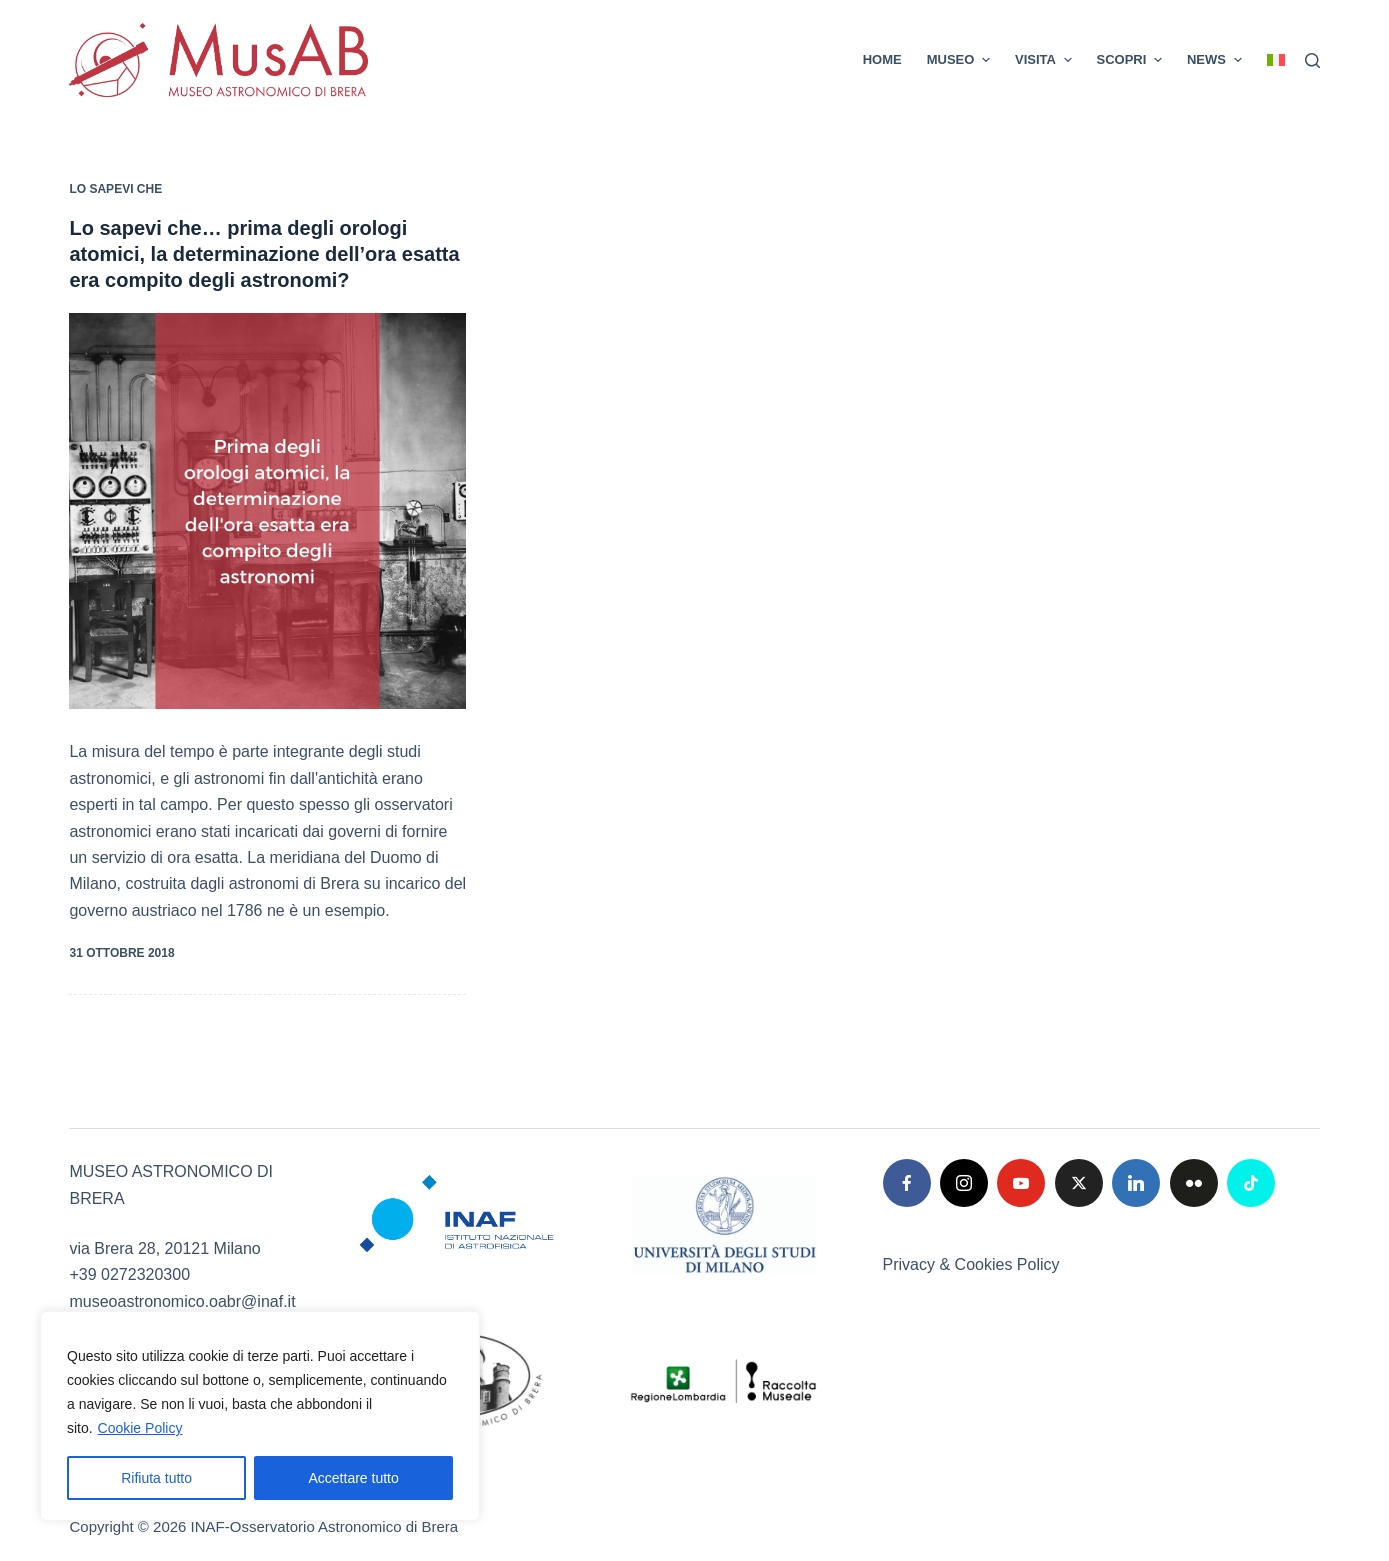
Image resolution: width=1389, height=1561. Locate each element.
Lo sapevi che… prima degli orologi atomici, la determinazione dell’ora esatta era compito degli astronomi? (264, 254)
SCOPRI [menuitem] (1132, 60)
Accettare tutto (354, 1478)
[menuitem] (1269, 60)
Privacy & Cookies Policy (971, 1264)
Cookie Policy (140, 1428)
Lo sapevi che (115, 189)
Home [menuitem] (882, 59)
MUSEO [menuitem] (961, 60)
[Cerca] (1312, 60)
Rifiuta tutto (156, 1478)
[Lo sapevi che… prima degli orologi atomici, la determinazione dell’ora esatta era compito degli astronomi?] (267, 511)
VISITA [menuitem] (1046, 60)
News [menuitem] (1217, 60)
